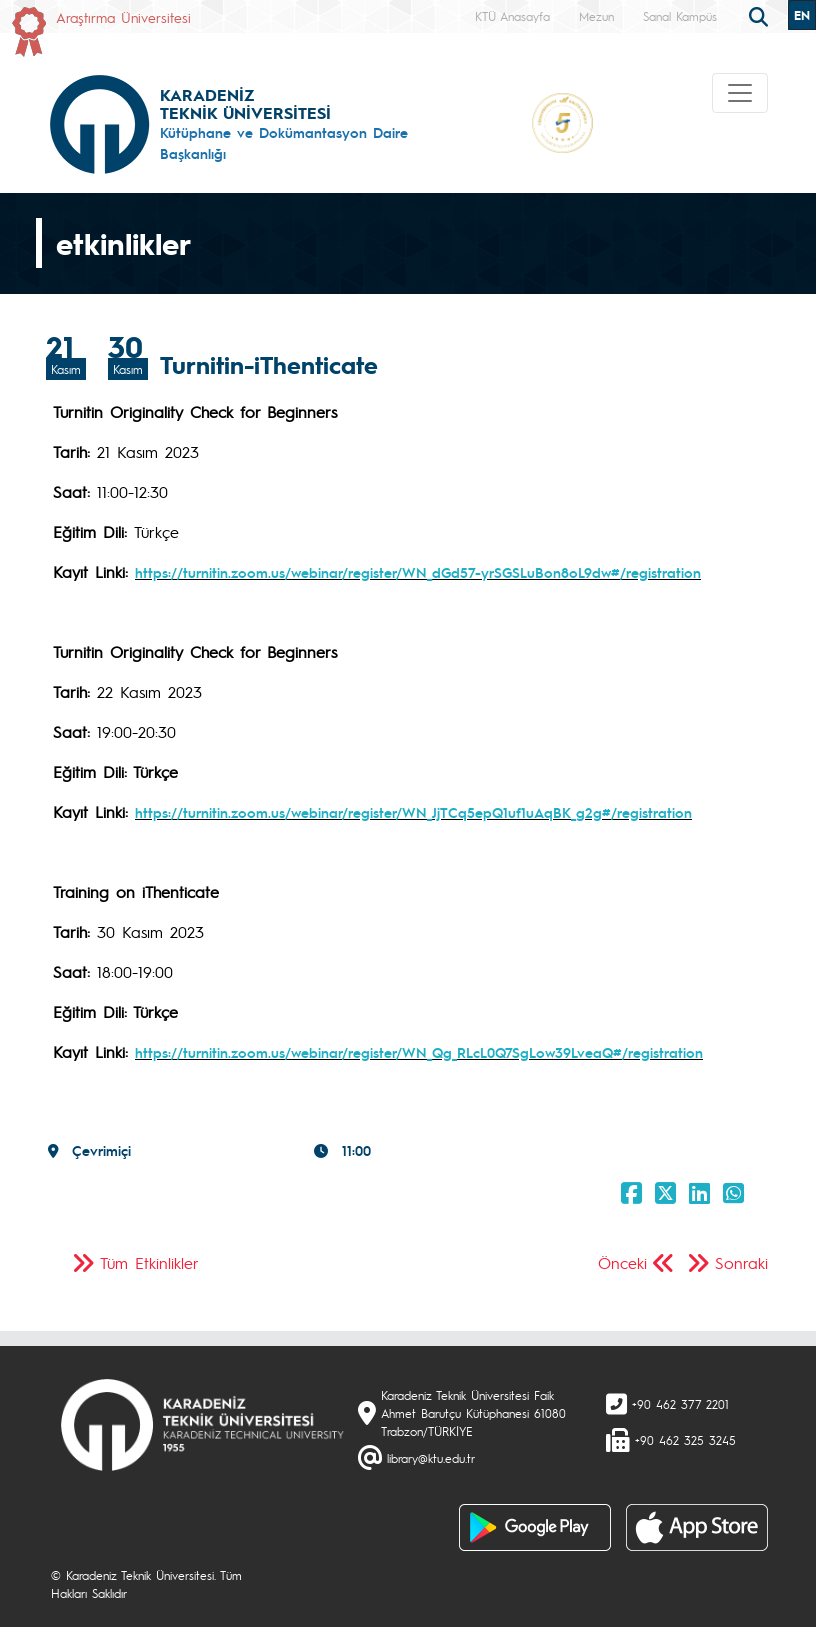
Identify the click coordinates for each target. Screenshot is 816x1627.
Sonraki (741, 1262)
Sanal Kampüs (680, 16)
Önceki (622, 1262)
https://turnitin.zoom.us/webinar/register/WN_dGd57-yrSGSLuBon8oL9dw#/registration (418, 572)
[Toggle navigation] (740, 93)
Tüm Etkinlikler (149, 1262)
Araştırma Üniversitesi (123, 17)
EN (802, 15)
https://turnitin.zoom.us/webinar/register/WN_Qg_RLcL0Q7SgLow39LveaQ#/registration (419, 1052)
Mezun (596, 16)
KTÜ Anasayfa (512, 16)
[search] (761, 15)
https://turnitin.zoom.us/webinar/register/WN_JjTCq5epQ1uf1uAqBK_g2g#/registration (413, 812)
